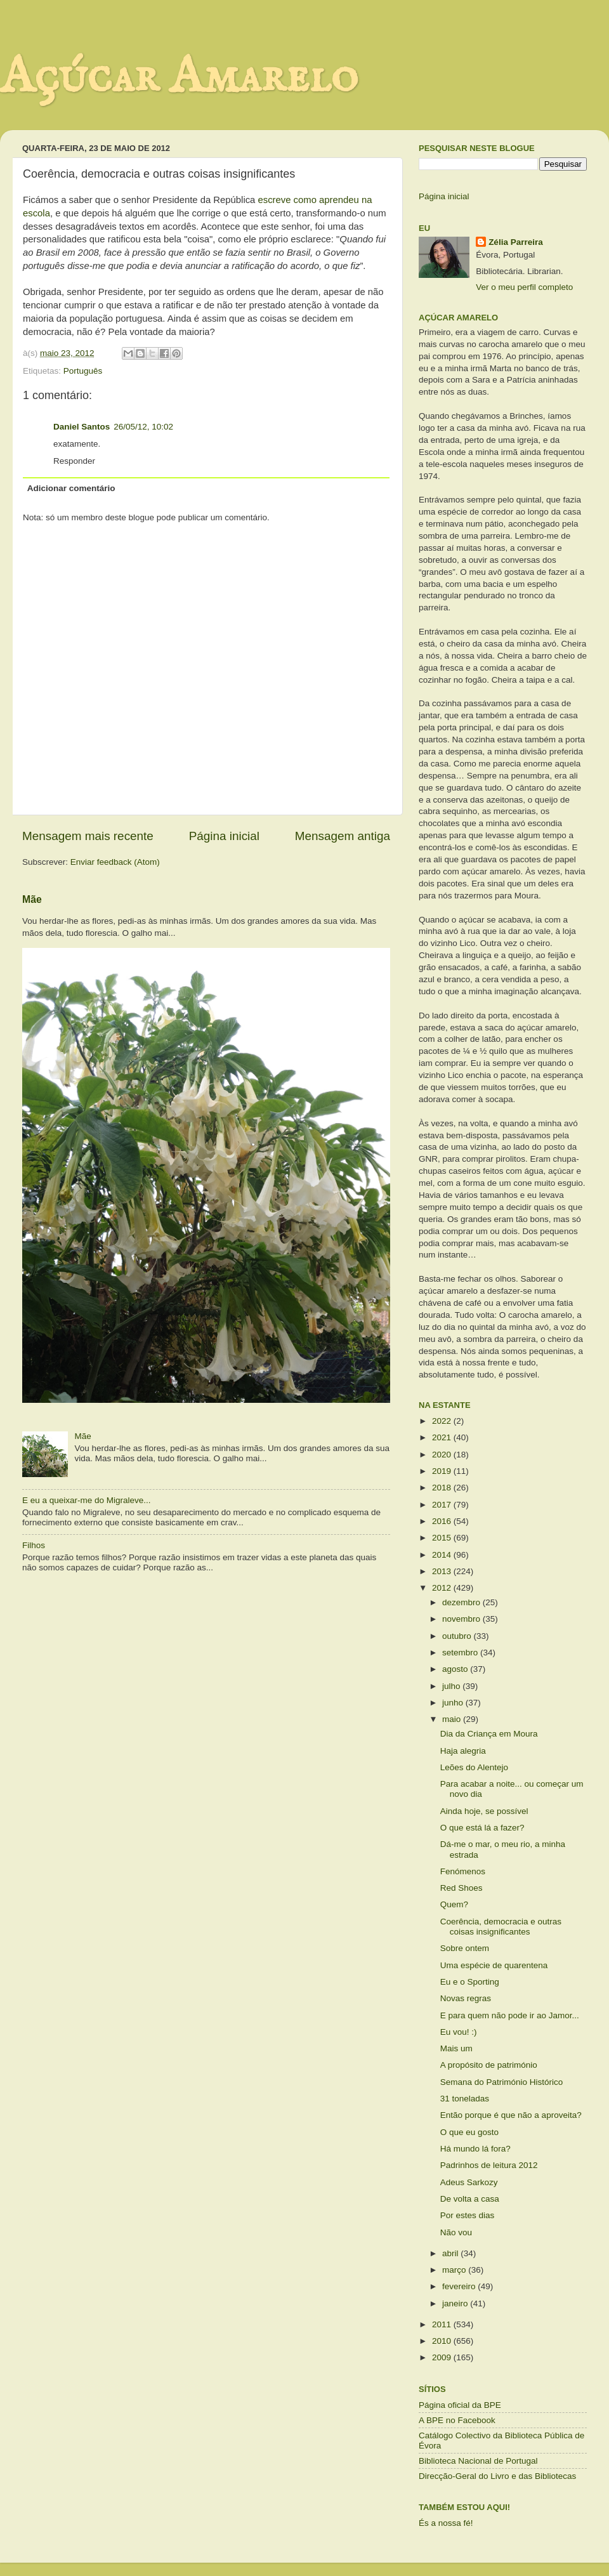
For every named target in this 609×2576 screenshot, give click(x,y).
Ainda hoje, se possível (484, 1811)
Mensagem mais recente (88, 836)
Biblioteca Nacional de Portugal (478, 2461)
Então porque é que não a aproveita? (511, 2115)
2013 (443, 1571)
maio (452, 1719)
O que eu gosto (469, 2132)
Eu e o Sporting (469, 1982)
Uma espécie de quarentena (494, 1965)
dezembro (462, 1602)
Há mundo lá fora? (475, 2148)
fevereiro (460, 2286)
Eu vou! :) (458, 2032)
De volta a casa (469, 2199)
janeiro (456, 2303)
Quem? (454, 1904)
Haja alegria (463, 1751)
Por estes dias (467, 2215)
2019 (443, 1471)
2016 (443, 1521)
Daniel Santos (81, 426)
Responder (74, 461)
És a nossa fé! (446, 2523)
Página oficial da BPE (460, 2405)
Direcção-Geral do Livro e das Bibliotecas (497, 2476)
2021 (443, 1437)
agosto (456, 1669)
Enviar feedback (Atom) (115, 862)
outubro (458, 1636)
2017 (443, 1504)
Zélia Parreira (515, 242)
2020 (443, 1454)
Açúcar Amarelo (179, 78)
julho (452, 1686)
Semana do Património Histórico (501, 2082)
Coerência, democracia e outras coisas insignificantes (500, 1926)
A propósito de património (488, 2065)
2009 (443, 2357)
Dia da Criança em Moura (489, 1733)
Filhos (33, 1545)
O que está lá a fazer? (482, 1827)
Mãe (32, 899)
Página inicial (224, 836)
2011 (443, 2324)
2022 (443, 1421)
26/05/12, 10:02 (143, 426)
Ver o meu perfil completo (524, 287)
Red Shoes (461, 1888)
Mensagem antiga (342, 836)
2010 (443, 2341)
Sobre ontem (464, 1948)
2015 (443, 1537)
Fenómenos (462, 1871)
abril (451, 2253)
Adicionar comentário (71, 488)
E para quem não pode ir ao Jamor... (509, 2015)
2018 (443, 1487)
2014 (443, 1555)
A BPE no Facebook (457, 2420)
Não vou (456, 2232)
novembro (462, 1619)
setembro (461, 1652)
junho (454, 1702)
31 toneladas (464, 2098)
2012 (443, 1588)
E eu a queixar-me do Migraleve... (86, 1500)
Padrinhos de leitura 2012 (489, 2165)
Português (83, 371)
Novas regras (465, 1998)
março (455, 2270)
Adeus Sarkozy (469, 2182)
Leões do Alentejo (474, 1767)
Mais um (456, 2048)
